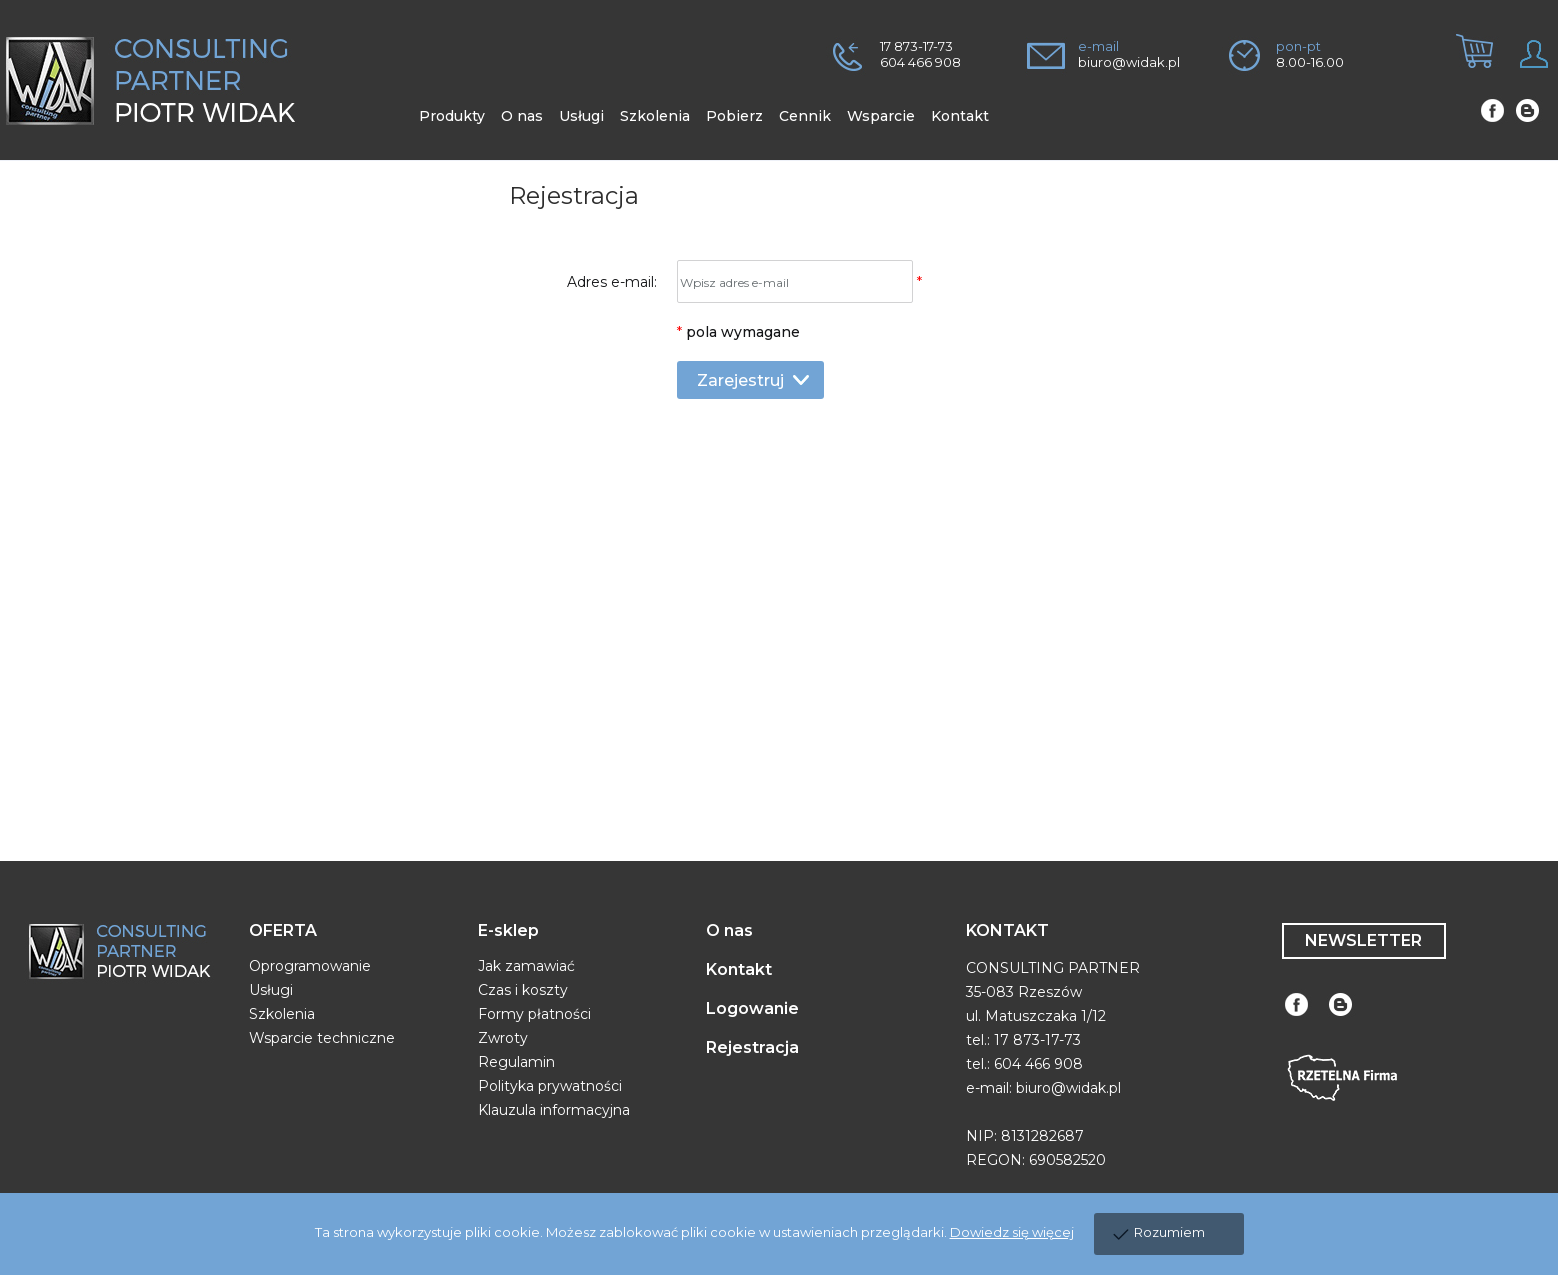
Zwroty (503, 1038)
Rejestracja (752, 1047)
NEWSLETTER (1363, 940)
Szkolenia (282, 1014)
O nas (729, 930)
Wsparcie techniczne (322, 1038)
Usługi (271, 990)
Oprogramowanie (310, 966)
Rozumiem (1169, 1232)
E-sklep (508, 930)
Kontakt (739, 969)
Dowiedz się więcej (1012, 1232)
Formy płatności (534, 1014)
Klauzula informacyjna (554, 1110)
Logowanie (752, 1008)
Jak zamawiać (526, 966)
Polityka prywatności (550, 1086)
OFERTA (283, 930)
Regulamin (516, 1062)
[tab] (1467, 68)
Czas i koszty (523, 990)
